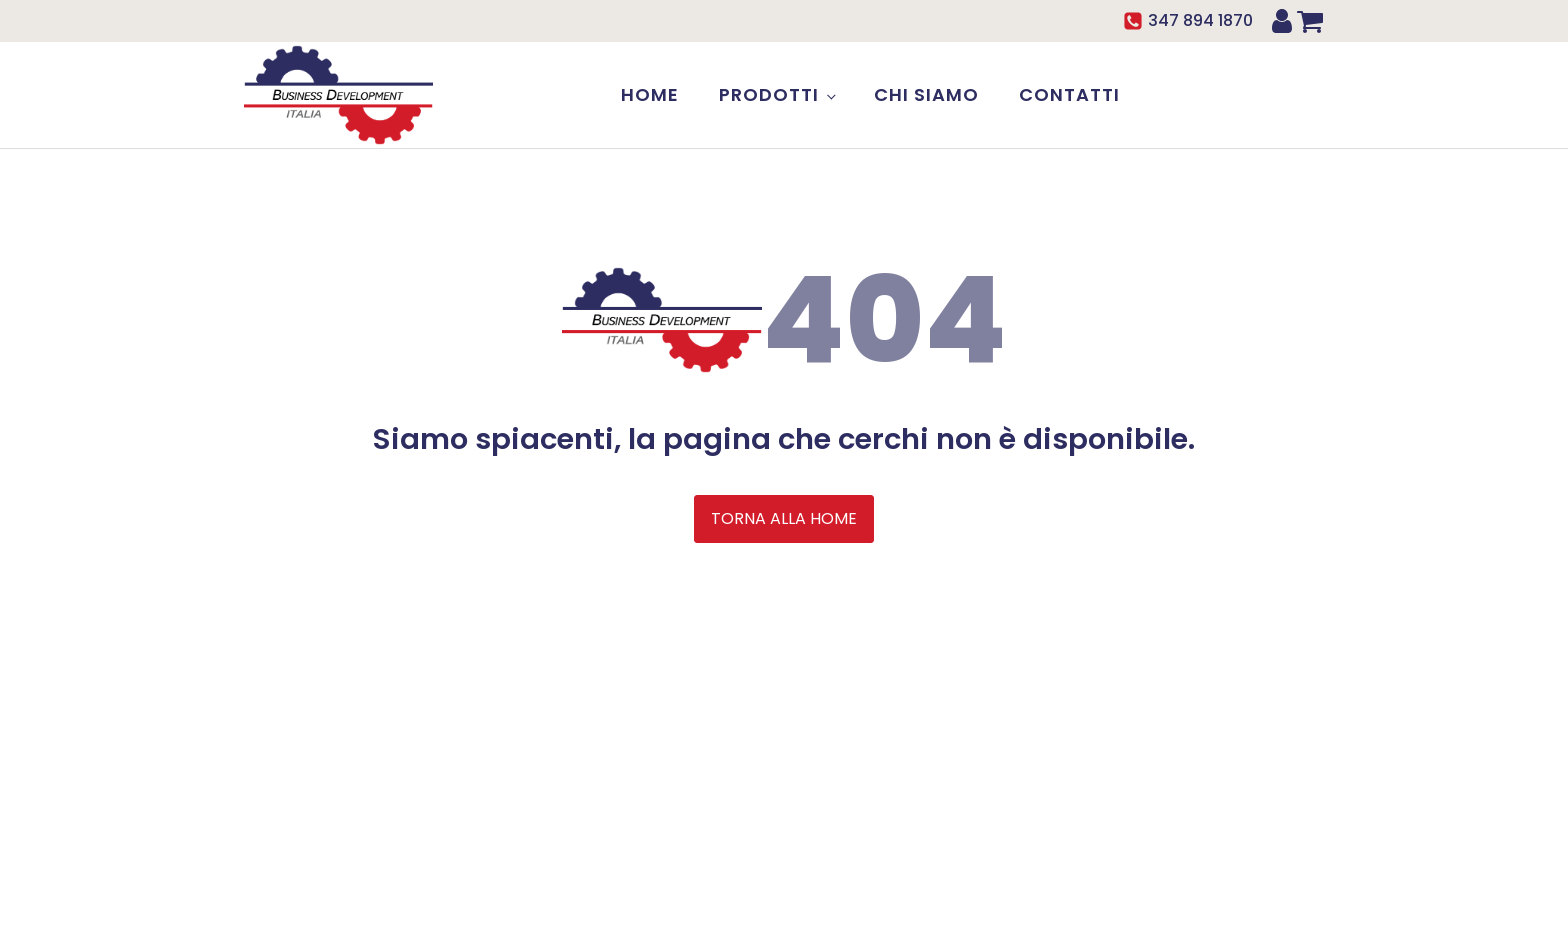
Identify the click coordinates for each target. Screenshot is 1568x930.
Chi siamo (926, 94)
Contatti (1069, 94)
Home (650, 94)
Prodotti (769, 94)
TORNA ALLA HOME (784, 518)
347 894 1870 (1200, 20)
